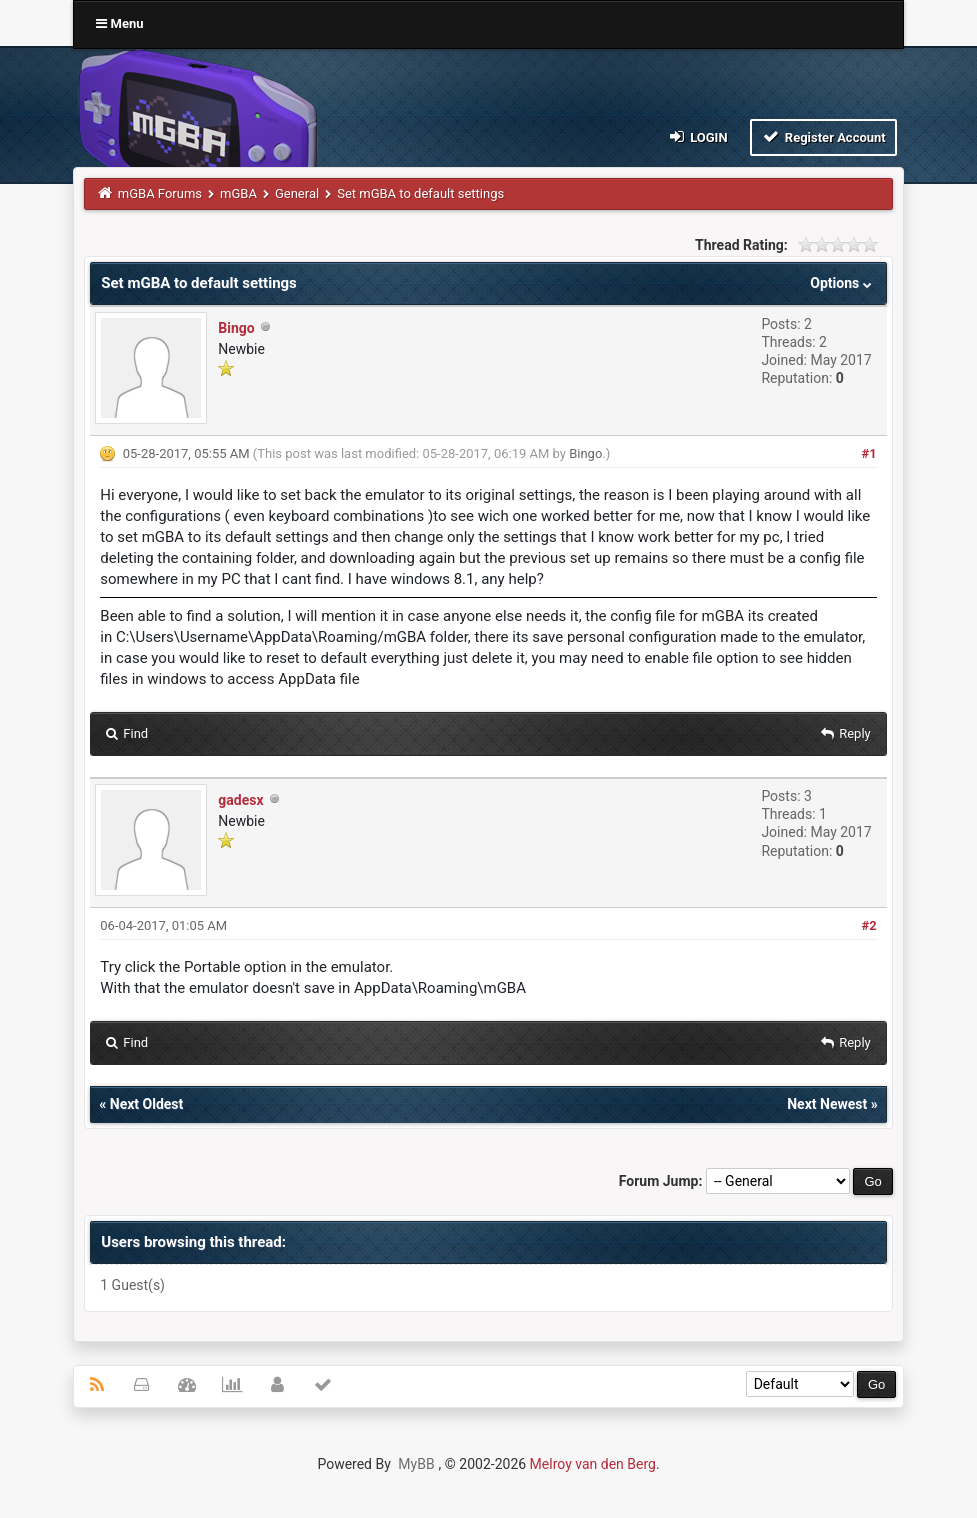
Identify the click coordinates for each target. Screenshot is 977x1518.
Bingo (236, 328)
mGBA (238, 193)
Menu (119, 23)
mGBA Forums (160, 193)
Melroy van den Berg (593, 1464)
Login (696, 136)
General (297, 193)
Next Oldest (147, 1104)
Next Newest (827, 1104)
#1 (869, 453)
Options (842, 283)
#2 (869, 925)
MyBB (416, 1464)
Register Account (823, 136)
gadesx (240, 800)
